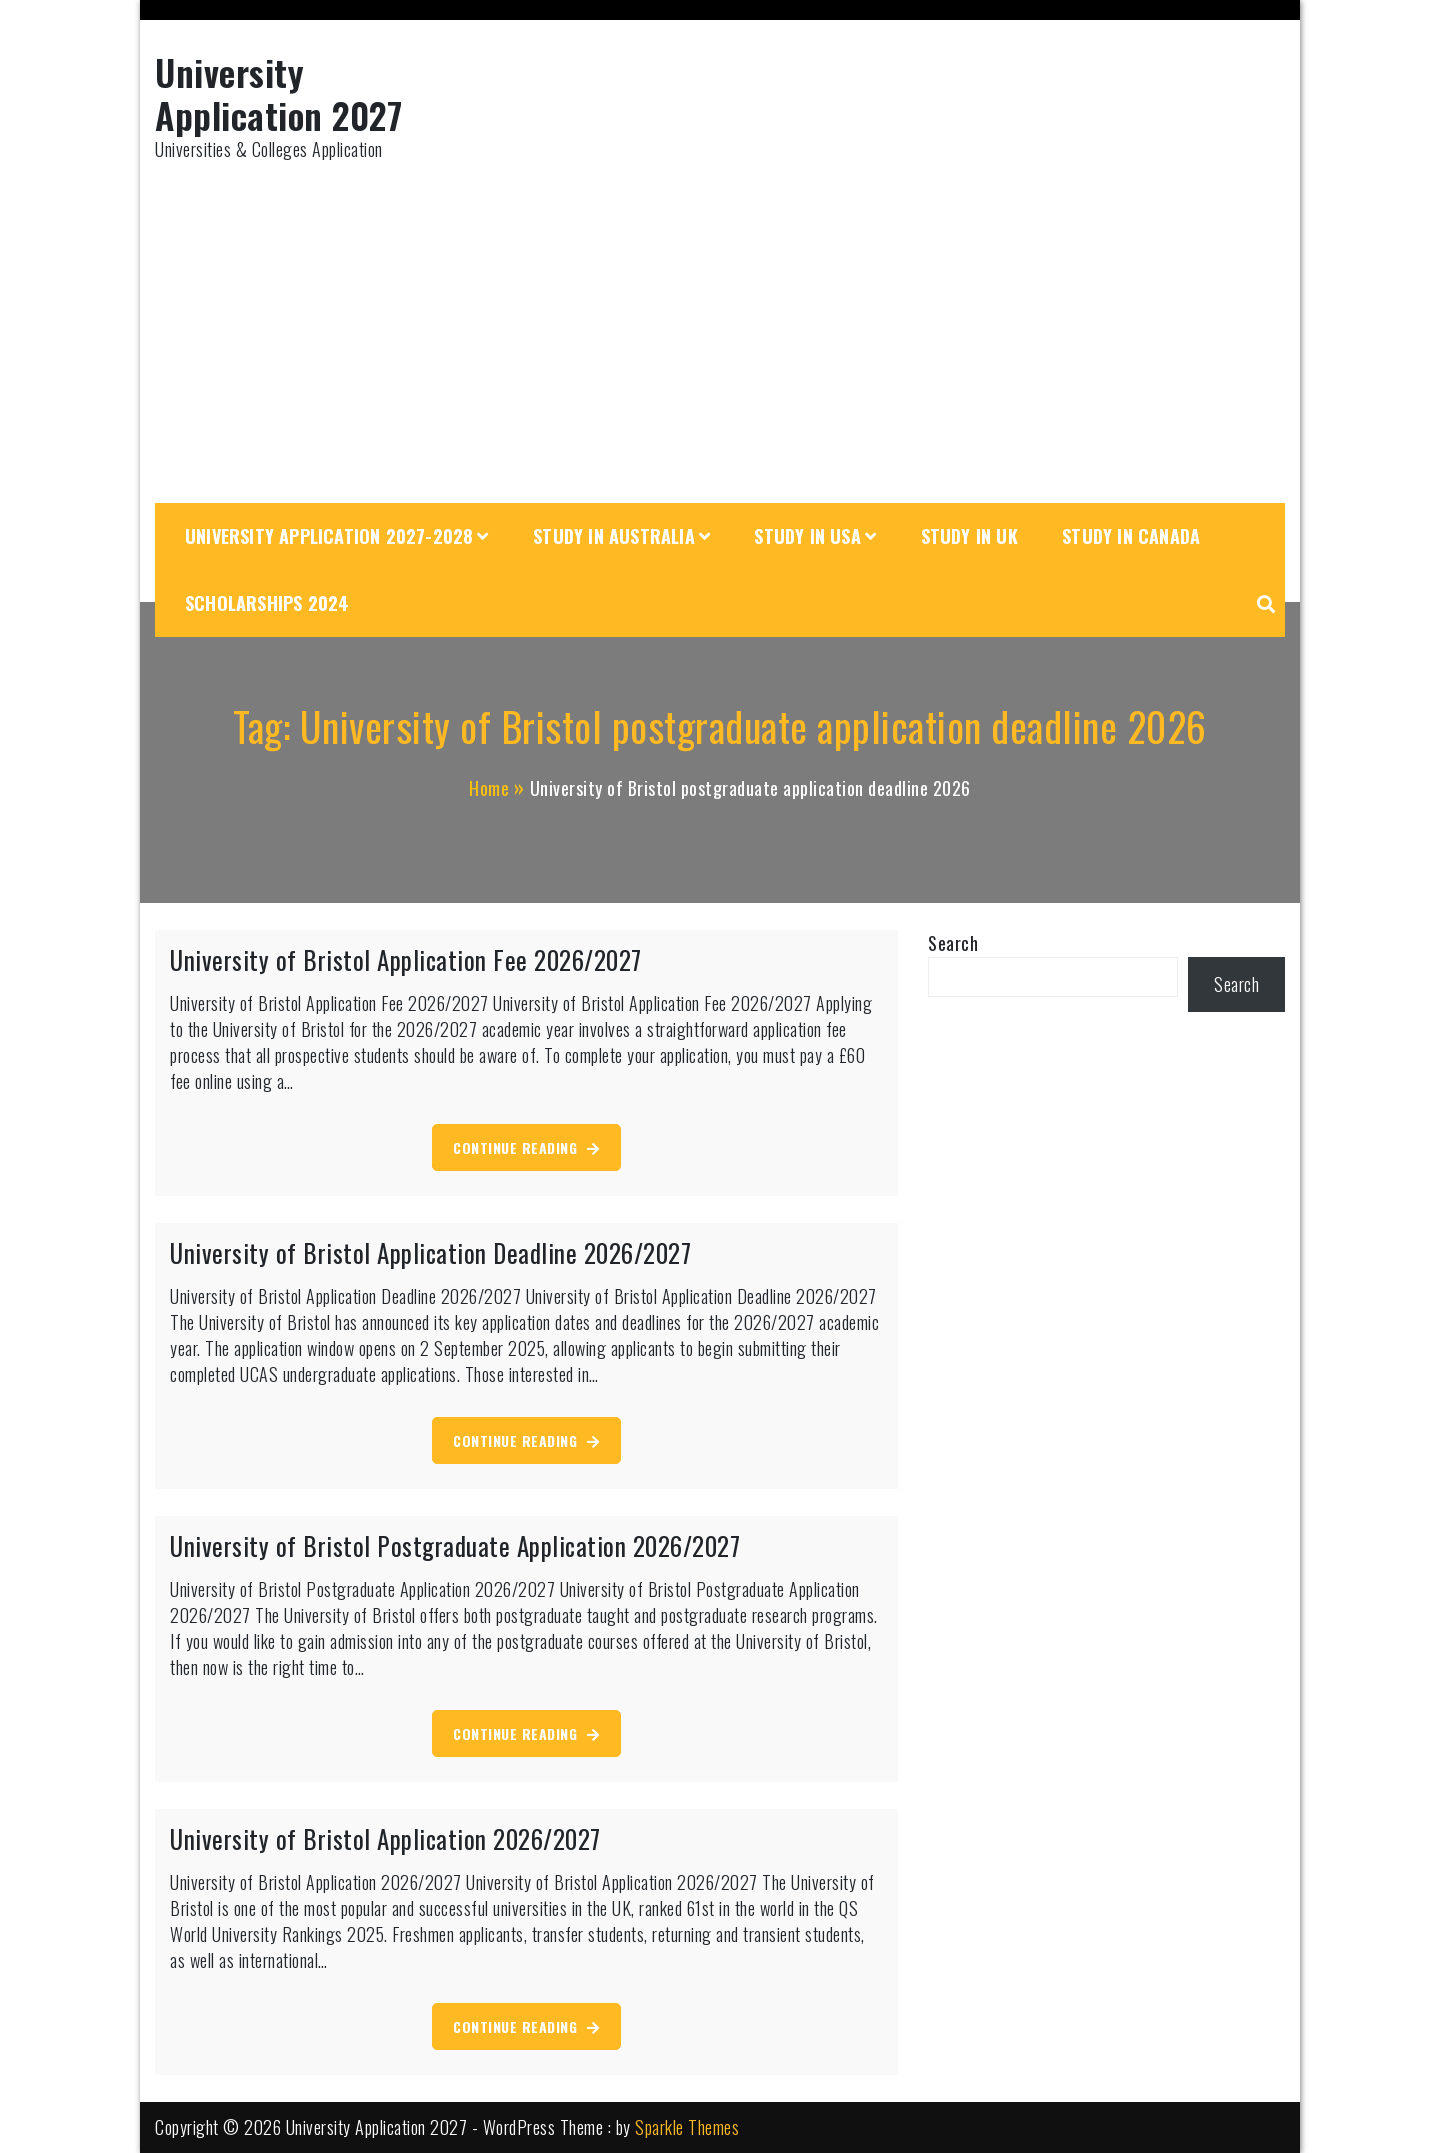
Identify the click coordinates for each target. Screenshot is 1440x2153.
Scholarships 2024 (267, 603)
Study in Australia (614, 536)
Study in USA (807, 536)
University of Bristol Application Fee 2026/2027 (406, 959)
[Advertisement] (720, 333)
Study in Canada (1131, 536)
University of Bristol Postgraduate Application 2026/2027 (455, 1545)
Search (953, 943)
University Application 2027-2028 (329, 536)
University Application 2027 (278, 93)
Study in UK (969, 536)
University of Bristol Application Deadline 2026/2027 (430, 1252)
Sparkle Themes (687, 2127)
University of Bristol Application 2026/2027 (385, 1838)
